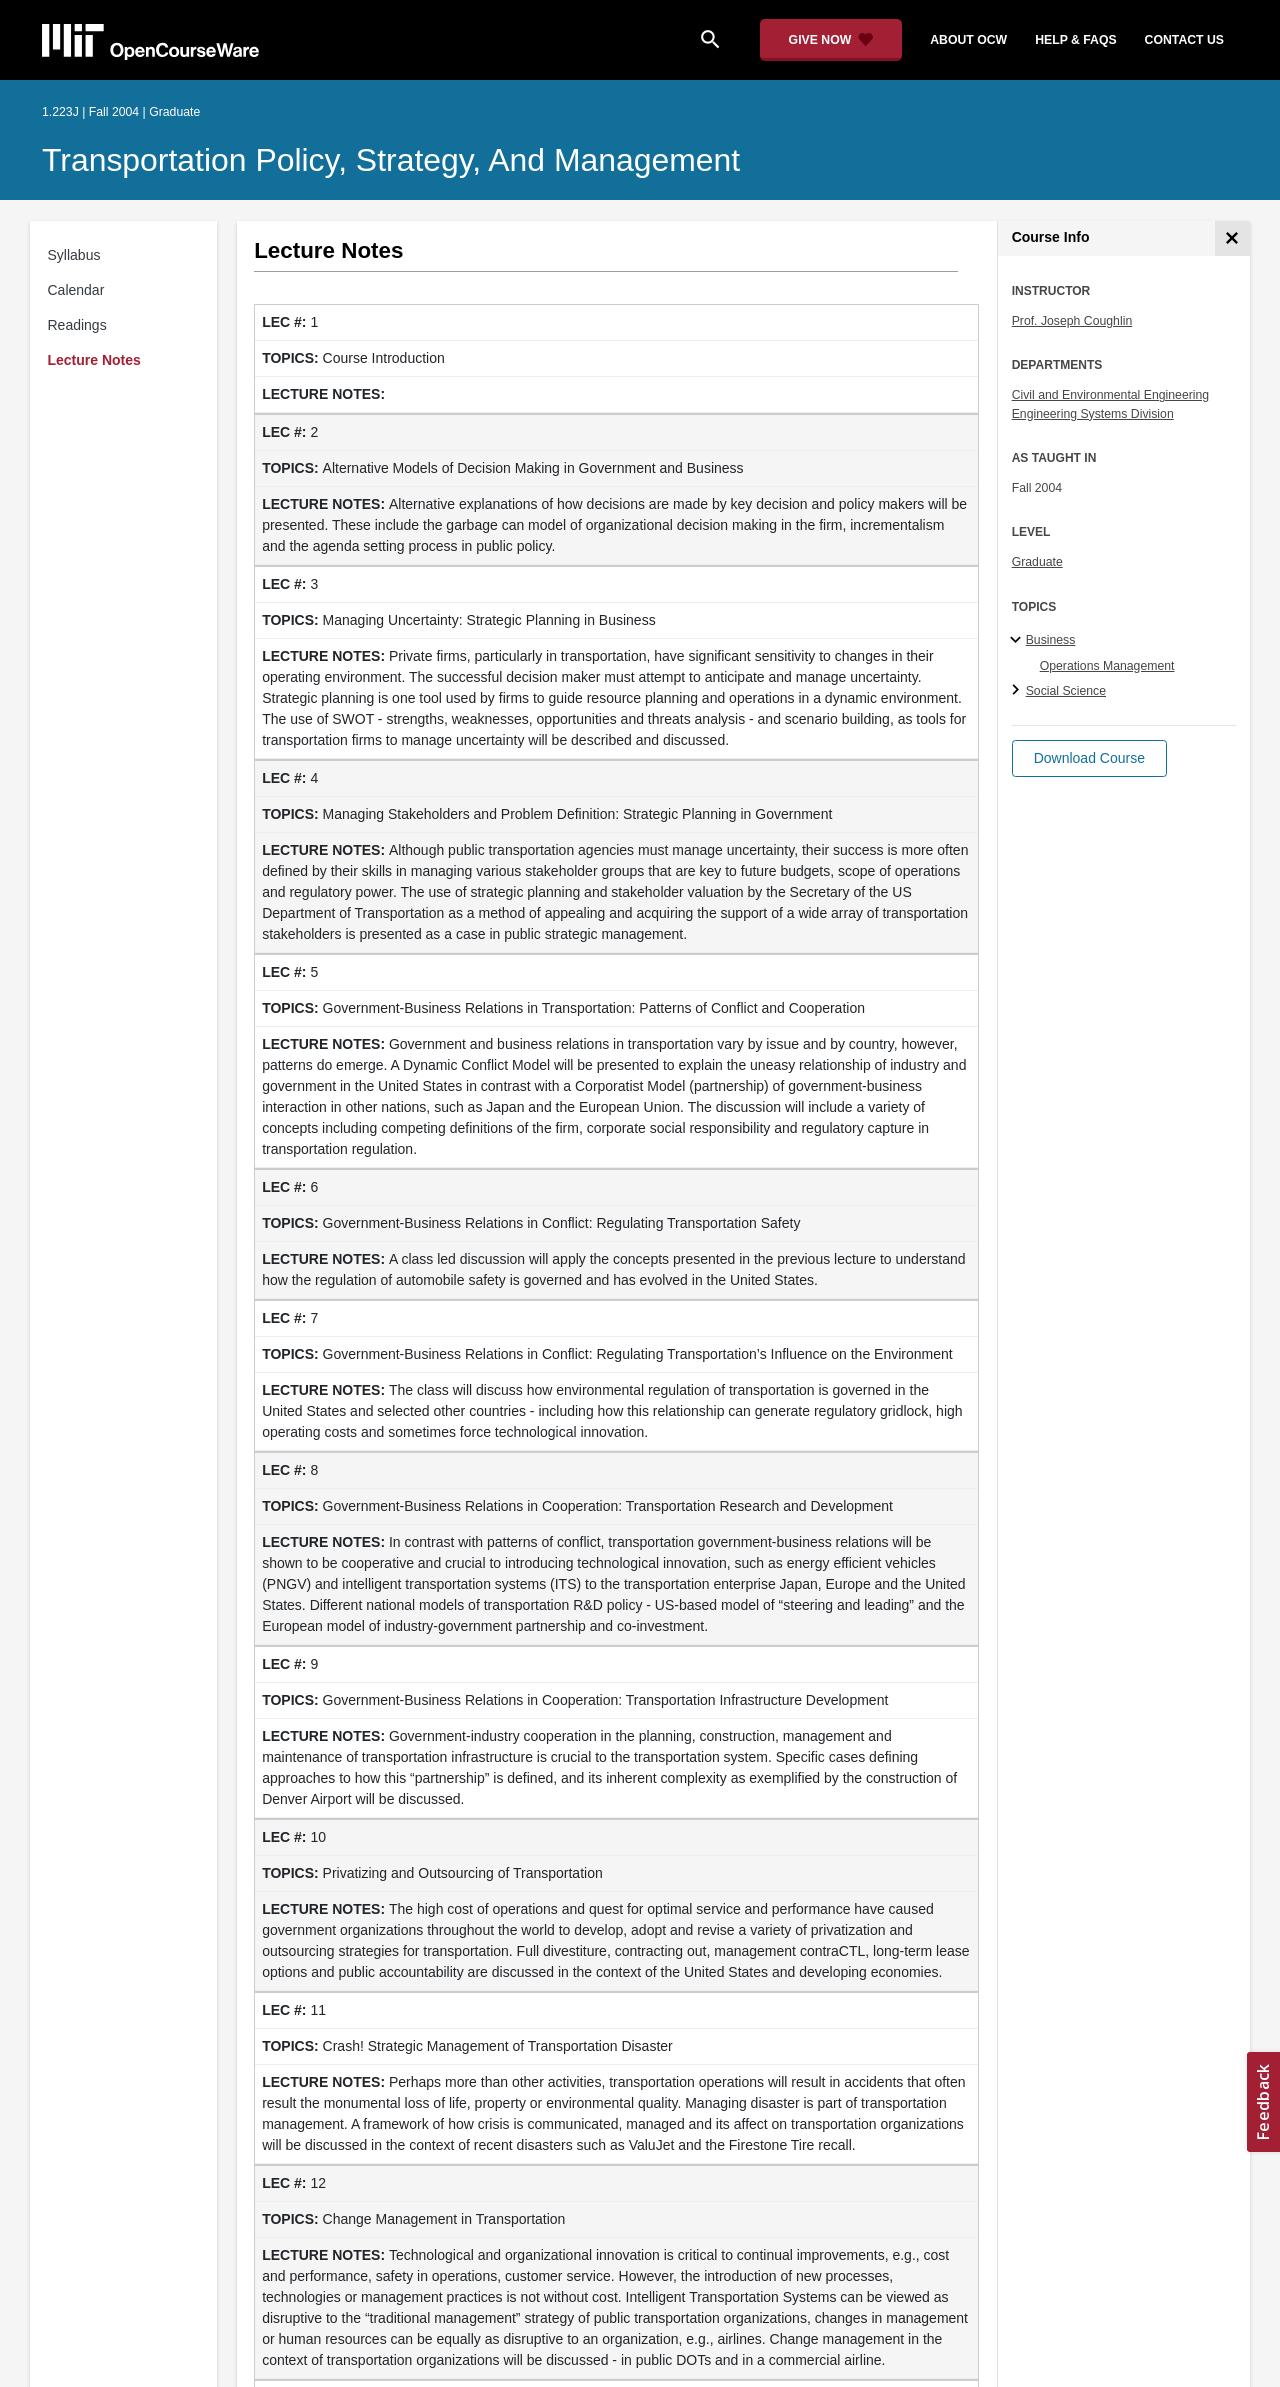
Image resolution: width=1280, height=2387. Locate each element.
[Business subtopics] (1018, 641)
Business (1051, 640)
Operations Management (1107, 666)
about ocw (968, 40)
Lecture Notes (94, 360)
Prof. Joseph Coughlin (1072, 321)
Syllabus (74, 255)
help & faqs (1075, 40)
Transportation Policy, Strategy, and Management (391, 160)
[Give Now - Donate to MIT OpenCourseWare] (831, 40)
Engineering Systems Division (1093, 414)
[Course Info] (1232, 238)
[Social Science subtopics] (1018, 691)
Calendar (76, 290)
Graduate (1037, 562)
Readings (77, 325)
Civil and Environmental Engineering (1110, 395)
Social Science (1066, 691)
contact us (1184, 40)
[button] (1089, 758)
